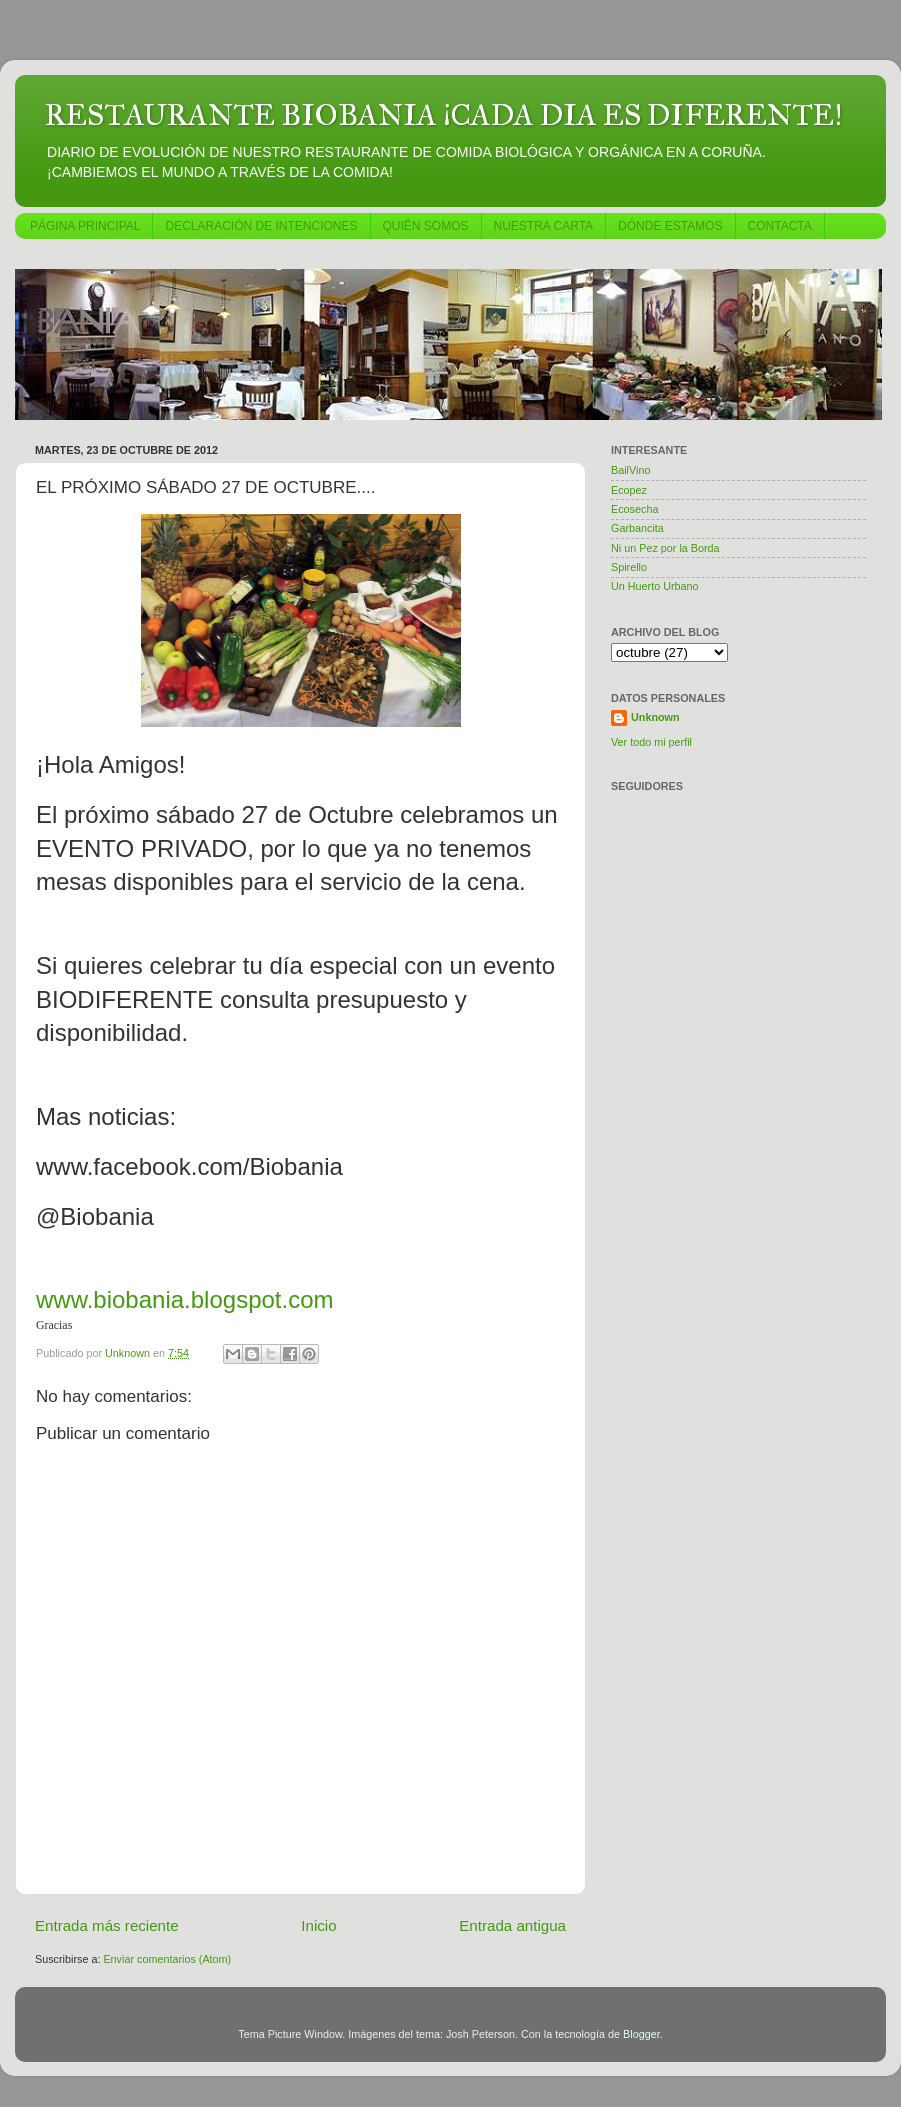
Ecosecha (634, 509)
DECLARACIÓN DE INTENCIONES (261, 226)
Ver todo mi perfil (651, 742)
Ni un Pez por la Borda (665, 548)
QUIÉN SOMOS (426, 226)
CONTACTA (780, 226)
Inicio (318, 1925)
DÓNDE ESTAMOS (670, 226)
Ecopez (629, 490)
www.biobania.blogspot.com (185, 1299)
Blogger (641, 2034)
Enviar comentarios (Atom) (167, 1959)
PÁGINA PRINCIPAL (85, 226)
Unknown (655, 717)
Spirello (629, 567)
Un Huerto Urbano (655, 586)
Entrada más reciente (107, 1925)
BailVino (630, 470)
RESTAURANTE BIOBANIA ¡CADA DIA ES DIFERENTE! (443, 115)
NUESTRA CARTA (544, 226)
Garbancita (637, 528)
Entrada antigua (512, 1925)
